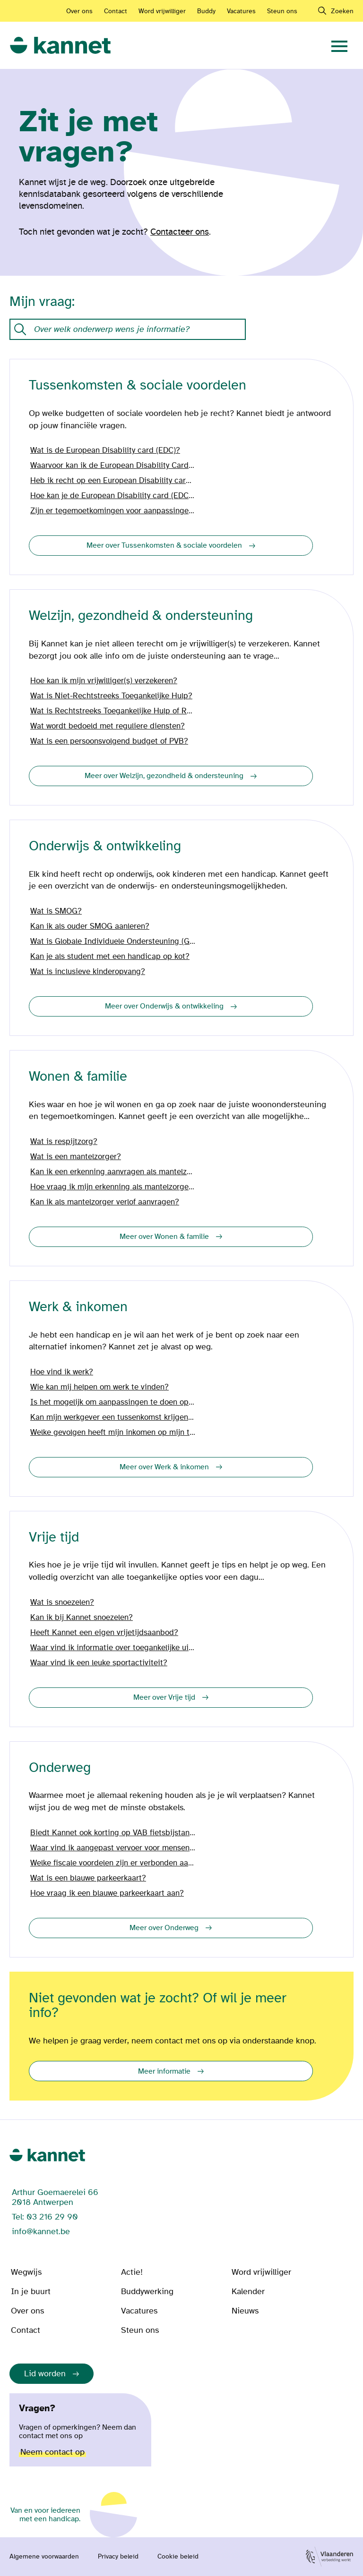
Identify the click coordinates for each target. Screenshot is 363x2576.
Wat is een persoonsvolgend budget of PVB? (109, 741)
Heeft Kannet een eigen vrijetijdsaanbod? (104, 1632)
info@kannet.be (41, 2232)
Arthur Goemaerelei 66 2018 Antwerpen (55, 2197)
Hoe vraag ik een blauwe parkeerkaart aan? (107, 1893)
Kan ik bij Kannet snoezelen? (81, 1617)
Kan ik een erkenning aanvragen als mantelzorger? (113, 1172)
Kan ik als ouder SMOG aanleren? (89, 926)
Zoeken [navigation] (342, 11)
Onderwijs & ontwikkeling (105, 846)
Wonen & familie (78, 1077)
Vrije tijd (54, 1537)
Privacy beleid (118, 2556)
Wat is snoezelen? (62, 1602)
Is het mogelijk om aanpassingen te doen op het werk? (113, 1402)
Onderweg (60, 1768)
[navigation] (339, 45)
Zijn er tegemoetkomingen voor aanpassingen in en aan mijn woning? (113, 511)
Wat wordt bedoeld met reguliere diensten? (107, 726)
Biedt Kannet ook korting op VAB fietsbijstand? (113, 1833)
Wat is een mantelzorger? (75, 1156)
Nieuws (245, 2311)
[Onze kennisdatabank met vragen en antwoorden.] (127, 329)
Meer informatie (164, 2071)
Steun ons (282, 11)
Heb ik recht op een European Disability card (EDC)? (113, 480)
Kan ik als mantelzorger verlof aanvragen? (104, 1202)
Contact (115, 11)
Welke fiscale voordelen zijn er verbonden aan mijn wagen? (113, 1863)
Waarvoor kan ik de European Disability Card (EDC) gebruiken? (113, 465)
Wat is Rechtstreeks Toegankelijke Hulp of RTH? (113, 711)
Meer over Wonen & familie (164, 1236)
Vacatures (241, 11)
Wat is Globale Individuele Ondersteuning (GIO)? (113, 941)
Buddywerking (147, 2291)
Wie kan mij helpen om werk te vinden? (99, 1387)
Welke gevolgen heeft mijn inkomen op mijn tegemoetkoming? (113, 1432)
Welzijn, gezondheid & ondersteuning (141, 616)
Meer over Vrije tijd (164, 1697)
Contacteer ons (179, 232)
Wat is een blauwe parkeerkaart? (88, 1878)
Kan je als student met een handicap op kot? (110, 956)
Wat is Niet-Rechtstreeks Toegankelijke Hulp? (111, 696)
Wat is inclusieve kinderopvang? (87, 971)
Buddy (206, 11)
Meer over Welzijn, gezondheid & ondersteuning (164, 775)
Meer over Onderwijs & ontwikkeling (164, 1006)
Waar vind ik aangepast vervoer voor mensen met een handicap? (113, 1848)
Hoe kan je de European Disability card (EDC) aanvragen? (113, 495)
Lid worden (45, 2374)
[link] (60, 45)
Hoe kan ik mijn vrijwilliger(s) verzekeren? (103, 681)
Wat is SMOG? (56, 911)
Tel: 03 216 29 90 (45, 2217)
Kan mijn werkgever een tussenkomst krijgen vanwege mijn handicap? (113, 1417)
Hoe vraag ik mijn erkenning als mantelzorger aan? (113, 1187)
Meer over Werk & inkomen (164, 1467)
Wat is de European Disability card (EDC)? (105, 450)
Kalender (248, 2291)
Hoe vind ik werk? (61, 1372)
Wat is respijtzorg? (63, 1141)
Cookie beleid (178, 2556)
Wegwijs (26, 2272)
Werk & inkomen (78, 1307)
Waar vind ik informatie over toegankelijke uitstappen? (113, 1647)
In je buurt (31, 2291)
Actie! (132, 2272)
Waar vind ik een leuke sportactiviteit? (98, 1663)
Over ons (79, 11)
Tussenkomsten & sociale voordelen (137, 385)
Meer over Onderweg (164, 1928)
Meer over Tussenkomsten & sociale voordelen (164, 545)
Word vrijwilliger (162, 11)
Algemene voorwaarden (44, 2556)
